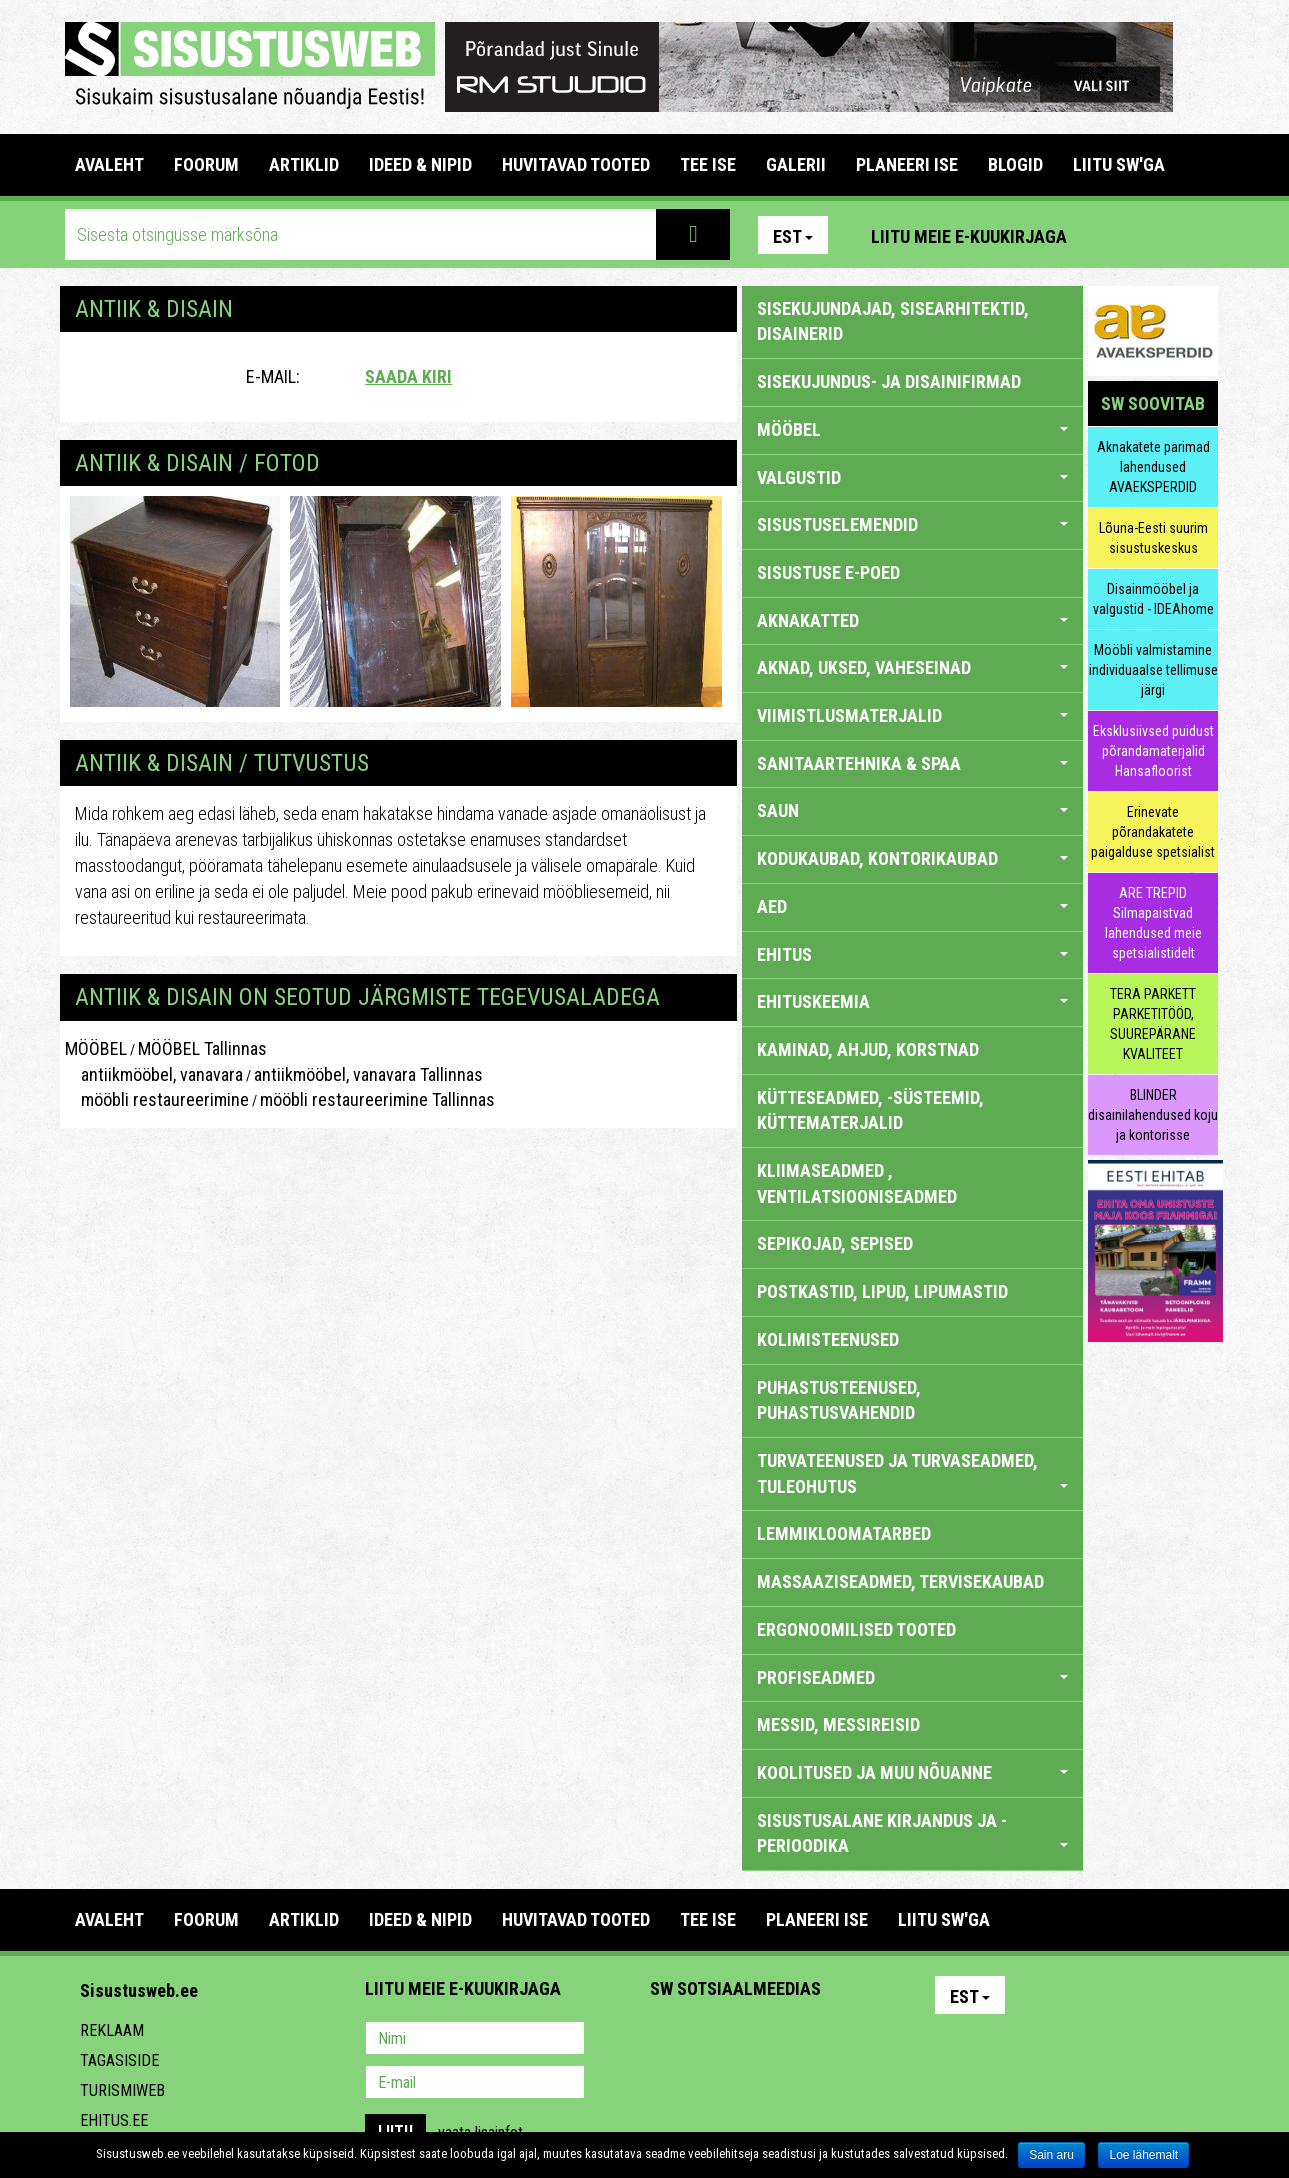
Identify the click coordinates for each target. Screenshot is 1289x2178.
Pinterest (1112, 235)
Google (841, 2040)
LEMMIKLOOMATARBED (844, 1533)
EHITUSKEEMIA (912, 1001)
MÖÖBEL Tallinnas (202, 1048)
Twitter (798, 2040)
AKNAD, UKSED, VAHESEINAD (912, 667)
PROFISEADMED (912, 1677)
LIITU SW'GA (1119, 164)
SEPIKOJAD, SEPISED (835, 1243)
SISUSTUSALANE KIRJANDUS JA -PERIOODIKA (912, 1833)
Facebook (1155, 235)
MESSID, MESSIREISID (838, 1724)
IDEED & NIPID (420, 164)
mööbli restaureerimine (157, 1099)
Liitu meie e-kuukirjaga (969, 236)
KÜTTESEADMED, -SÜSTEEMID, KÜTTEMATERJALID (870, 1110)
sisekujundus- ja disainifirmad (889, 381)
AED (912, 906)
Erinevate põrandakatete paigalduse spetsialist (1153, 832)
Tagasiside (119, 2060)
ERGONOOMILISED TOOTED (856, 1629)
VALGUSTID (912, 477)
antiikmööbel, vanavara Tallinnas (368, 1074)
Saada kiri (408, 376)
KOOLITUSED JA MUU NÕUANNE (912, 1772)
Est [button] (793, 236)
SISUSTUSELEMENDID (912, 524)
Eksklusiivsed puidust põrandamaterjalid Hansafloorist (1153, 751)
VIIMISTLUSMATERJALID (912, 715)
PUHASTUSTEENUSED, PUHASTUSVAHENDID (839, 1400)
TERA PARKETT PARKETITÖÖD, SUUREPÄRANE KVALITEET (1153, 1024)
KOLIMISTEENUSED (828, 1339)
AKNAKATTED (912, 620)
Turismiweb (122, 2090)
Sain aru (1051, 2155)
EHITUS (912, 954)
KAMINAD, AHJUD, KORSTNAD (868, 1049)
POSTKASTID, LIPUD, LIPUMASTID (882, 1291)
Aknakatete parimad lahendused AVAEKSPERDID (1153, 467)
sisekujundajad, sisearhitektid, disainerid (893, 321)
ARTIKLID (304, 164)
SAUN (912, 810)
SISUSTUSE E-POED (828, 572)
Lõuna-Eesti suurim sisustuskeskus (1153, 538)
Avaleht (109, 164)
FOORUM (206, 164)
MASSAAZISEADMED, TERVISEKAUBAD (900, 1581)
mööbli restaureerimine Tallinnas (377, 1099)
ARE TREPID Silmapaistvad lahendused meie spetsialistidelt (1153, 923)
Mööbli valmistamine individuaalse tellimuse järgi (1153, 670)
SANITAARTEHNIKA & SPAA (912, 763)
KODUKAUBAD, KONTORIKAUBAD (912, 858)
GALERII (796, 164)
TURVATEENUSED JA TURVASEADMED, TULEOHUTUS (912, 1473)
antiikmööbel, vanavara (154, 1074)
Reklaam (112, 2030)
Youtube (1198, 235)
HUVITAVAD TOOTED (576, 164)
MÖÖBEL (96, 1048)
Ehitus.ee (114, 2120)
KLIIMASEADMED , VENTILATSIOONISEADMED (857, 1183)
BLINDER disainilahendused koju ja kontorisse (1153, 1115)
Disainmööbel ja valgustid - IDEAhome (1153, 599)
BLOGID (1015, 164)
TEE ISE (708, 164)
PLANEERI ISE (907, 164)
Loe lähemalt (1143, 2155)
